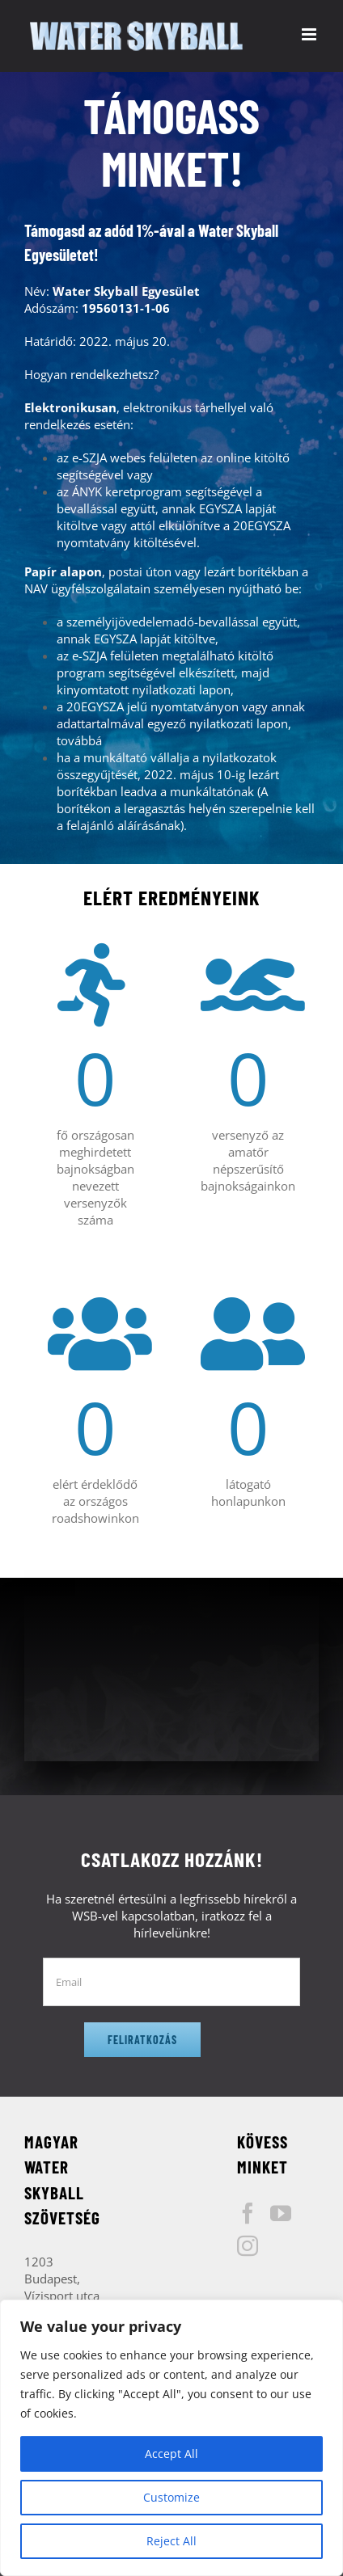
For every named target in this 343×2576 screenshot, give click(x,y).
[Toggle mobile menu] (310, 34)
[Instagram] (247, 2245)
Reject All (171, 2541)
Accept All (171, 2453)
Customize (171, 2497)
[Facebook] (247, 2213)
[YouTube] (280, 2213)
